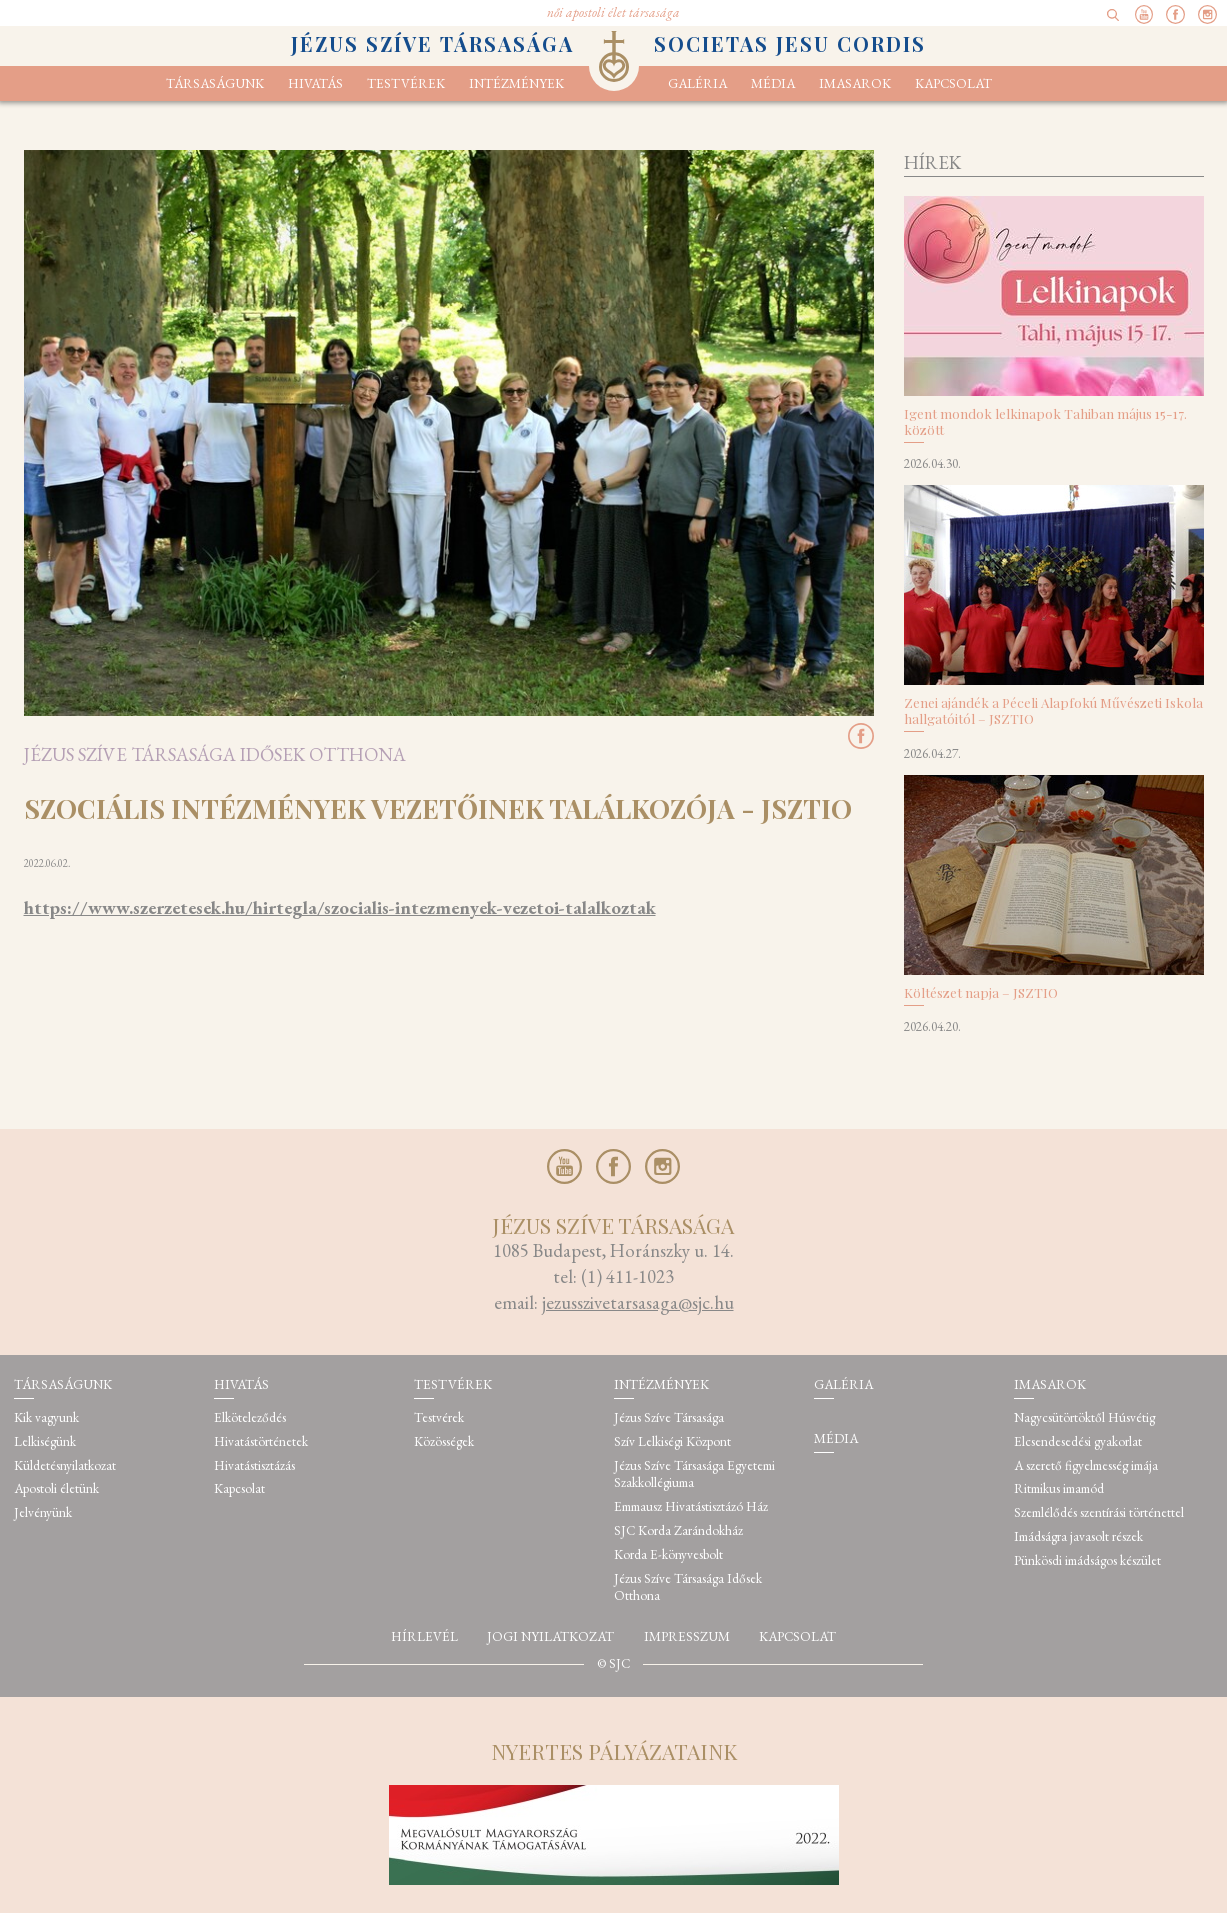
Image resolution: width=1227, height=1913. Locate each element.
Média (773, 83)
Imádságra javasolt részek (1078, 1536)
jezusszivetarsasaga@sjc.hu (638, 1302)
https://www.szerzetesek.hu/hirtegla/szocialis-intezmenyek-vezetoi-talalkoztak (340, 907)
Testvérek (439, 1417)
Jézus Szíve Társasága (669, 1417)
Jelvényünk (43, 1512)
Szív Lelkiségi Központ (672, 1441)
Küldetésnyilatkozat (65, 1465)
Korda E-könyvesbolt (668, 1554)
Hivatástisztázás (254, 1465)
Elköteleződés (250, 1417)
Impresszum (687, 1636)
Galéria (697, 83)
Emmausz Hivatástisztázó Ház (691, 1506)
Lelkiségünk (45, 1441)
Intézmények (516, 83)
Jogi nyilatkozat (550, 1636)
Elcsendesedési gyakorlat (1078, 1441)
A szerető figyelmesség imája (1086, 1465)
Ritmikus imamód (1059, 1488)
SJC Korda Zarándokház (678, 1530)
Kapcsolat (953, 83)
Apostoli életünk (56, 1488)
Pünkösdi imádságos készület (1087, 1560)
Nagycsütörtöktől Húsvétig (1084, 1417)
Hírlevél (424, 1636)
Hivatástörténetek (261, 1441)
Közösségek (444, 1441)
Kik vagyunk (46, 1417)
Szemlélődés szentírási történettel (1099, 1512)
